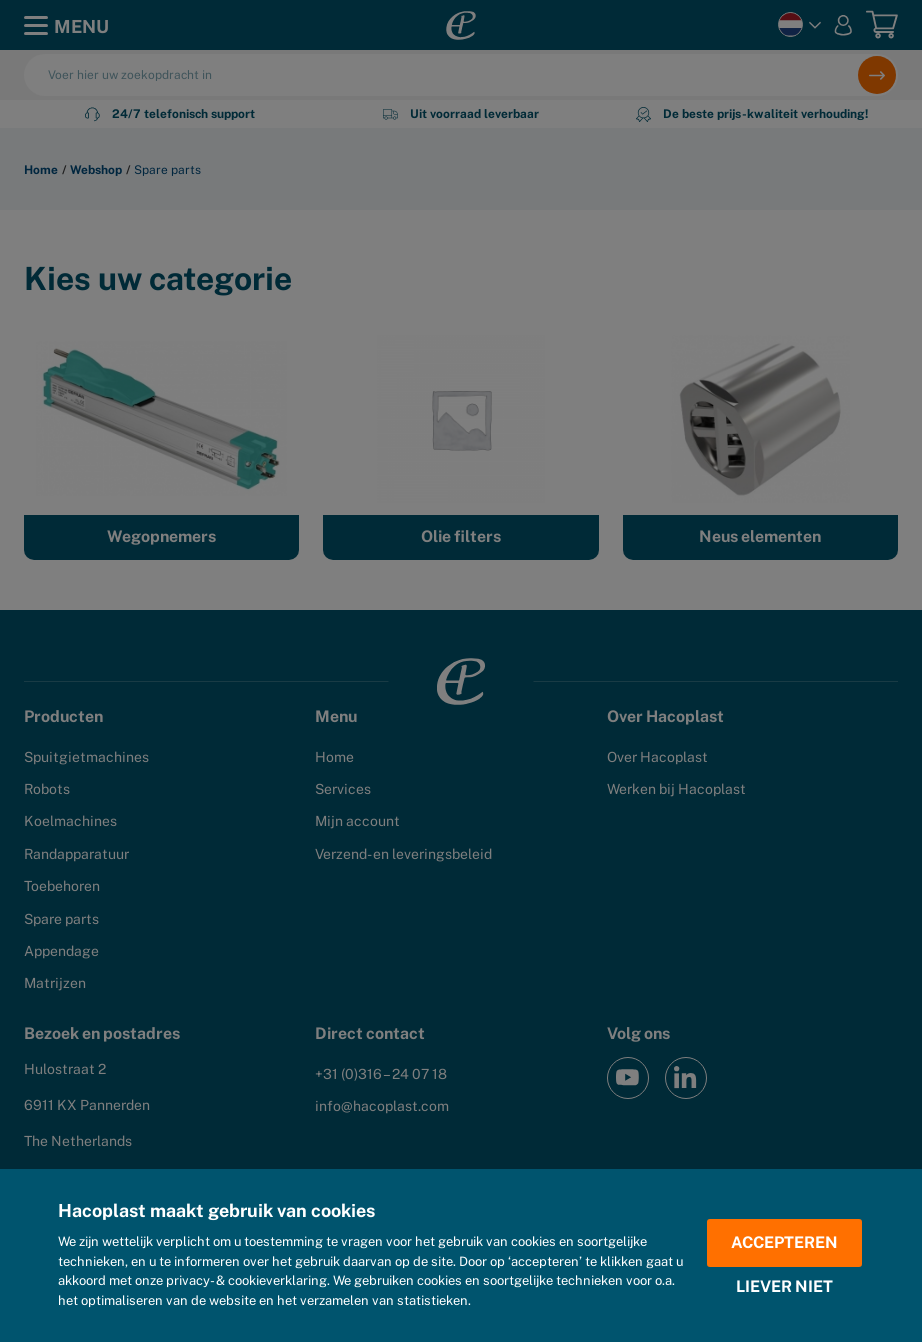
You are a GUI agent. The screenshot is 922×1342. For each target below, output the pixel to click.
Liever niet (784, 1287)
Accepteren (784, 1242)
